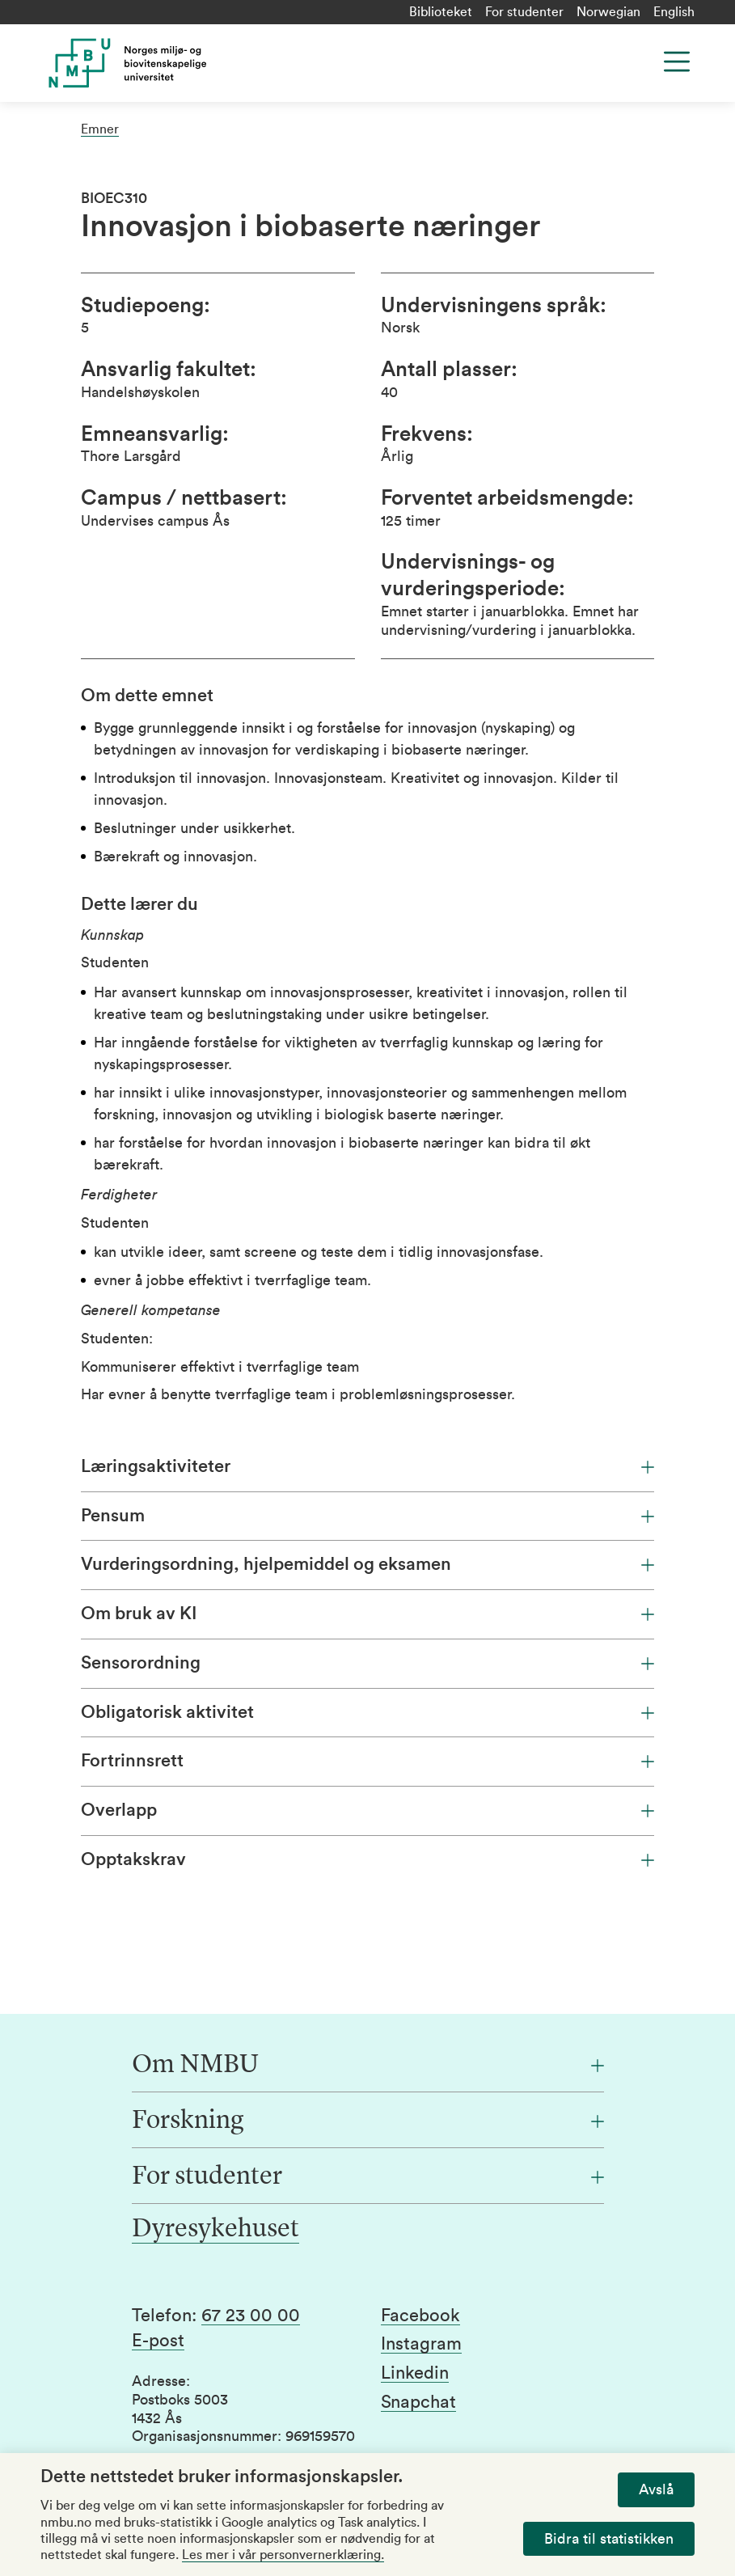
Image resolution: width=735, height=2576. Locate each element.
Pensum (367, 1516)
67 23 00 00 (250, 2315)
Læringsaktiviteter (367, 1466)
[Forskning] (368, 2121)
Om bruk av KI (367, 1613)
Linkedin (415, 2373)
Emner (100, 129)
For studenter (524, 12)
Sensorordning (367, 1663)
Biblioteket (440, 12)
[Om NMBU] (368, 2065)
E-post (158, 2341)
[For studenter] (368, 2177)
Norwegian (608, 12)
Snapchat (418, 2402)
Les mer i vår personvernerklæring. (283, 2555)
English (674, 12)
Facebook (420, 2315)
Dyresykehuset (215, 2230)
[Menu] (677, 61)
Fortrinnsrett (367, 1761)
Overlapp (367, 1810)
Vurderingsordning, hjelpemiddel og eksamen (367, 1564)
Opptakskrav (367, 1859)
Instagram (421, 2344)
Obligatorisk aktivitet (367, 1712)
